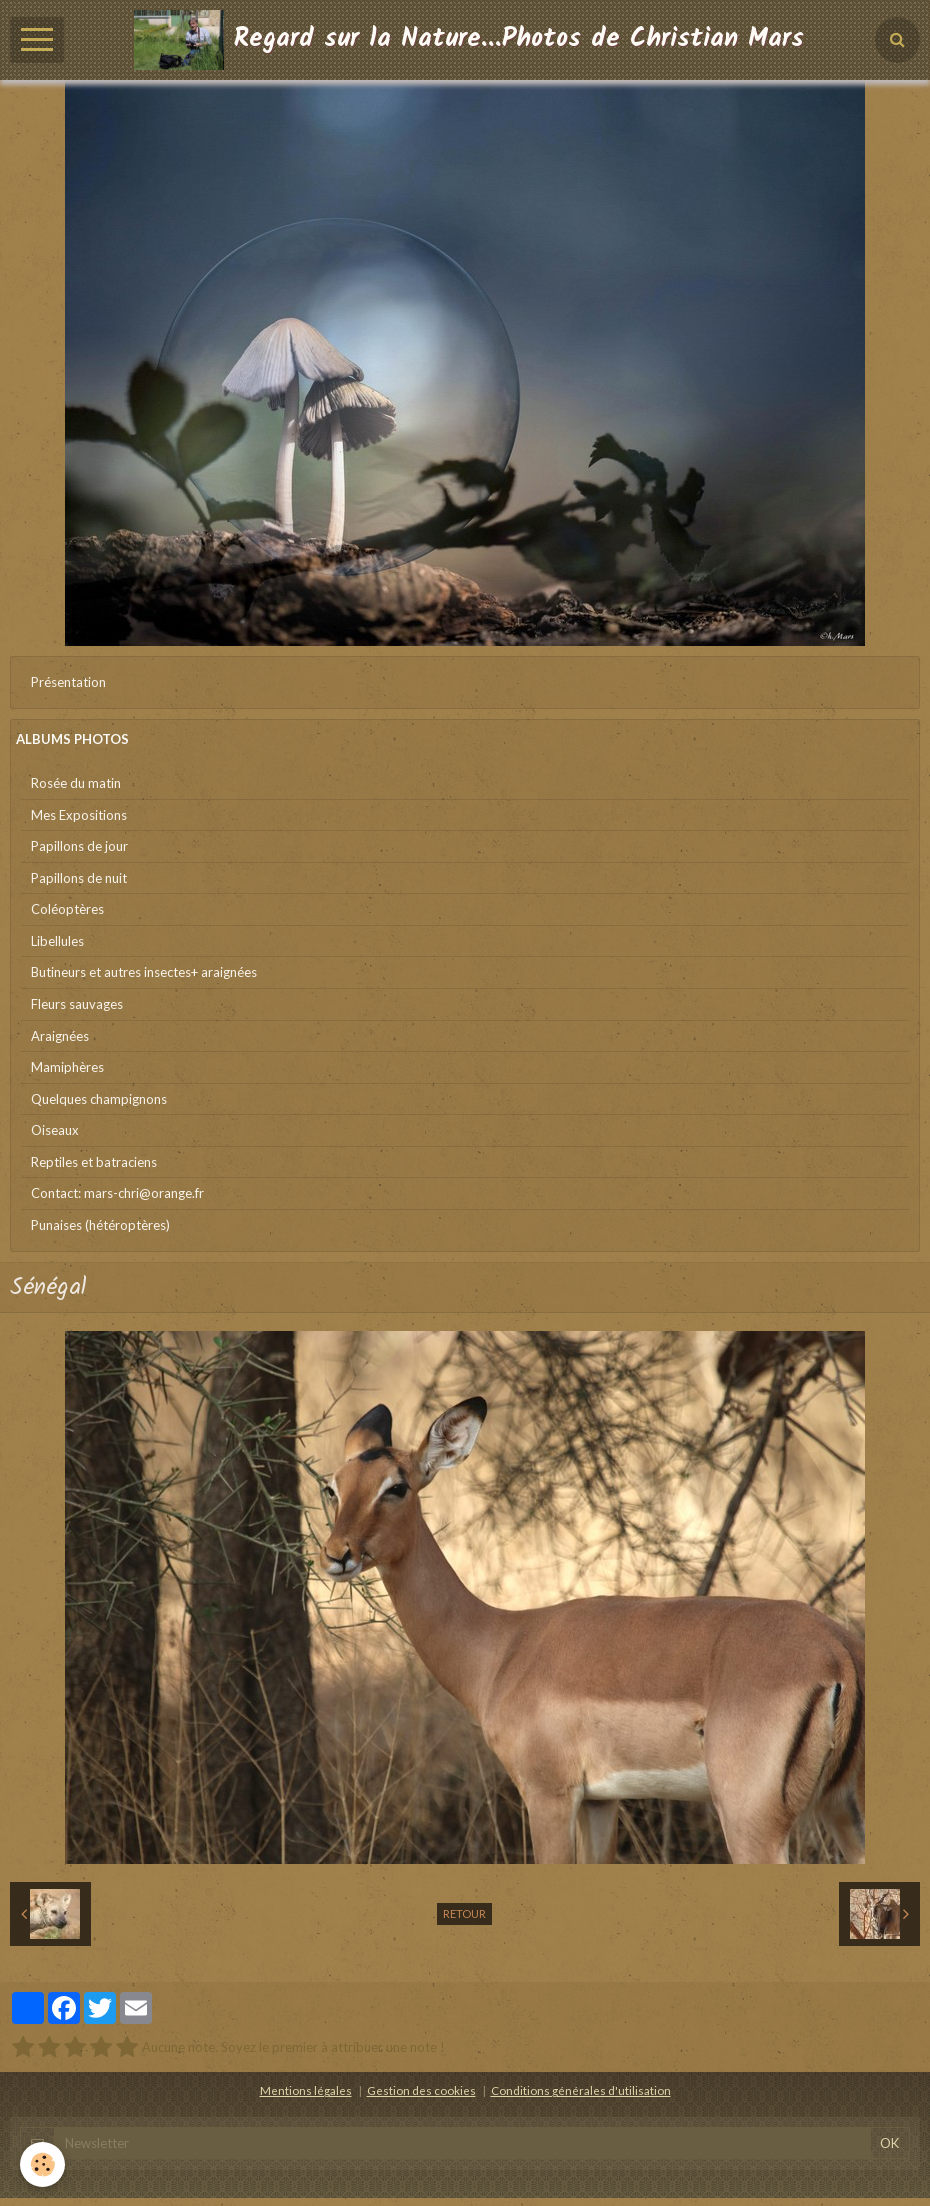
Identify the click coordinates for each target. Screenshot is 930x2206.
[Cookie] (42, 2164)
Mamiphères (67, 1067)
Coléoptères (67, 909)
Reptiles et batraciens (94, 1162)
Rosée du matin (76, 783)
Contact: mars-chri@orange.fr (117, 1193)
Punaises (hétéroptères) (100, 1225)
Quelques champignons (99, 1099)
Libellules (57, 941)
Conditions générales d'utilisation (581, 2090)
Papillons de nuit (79, 878)
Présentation (68, 682)
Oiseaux (55, 1130)
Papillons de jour (79, 846)
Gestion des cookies (421, 2090)
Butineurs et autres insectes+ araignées (144, 972)
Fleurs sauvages (77, 1004)
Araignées (60, 1036)
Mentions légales (306, 2090)
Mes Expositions (79, 815)
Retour (464, 1913)
